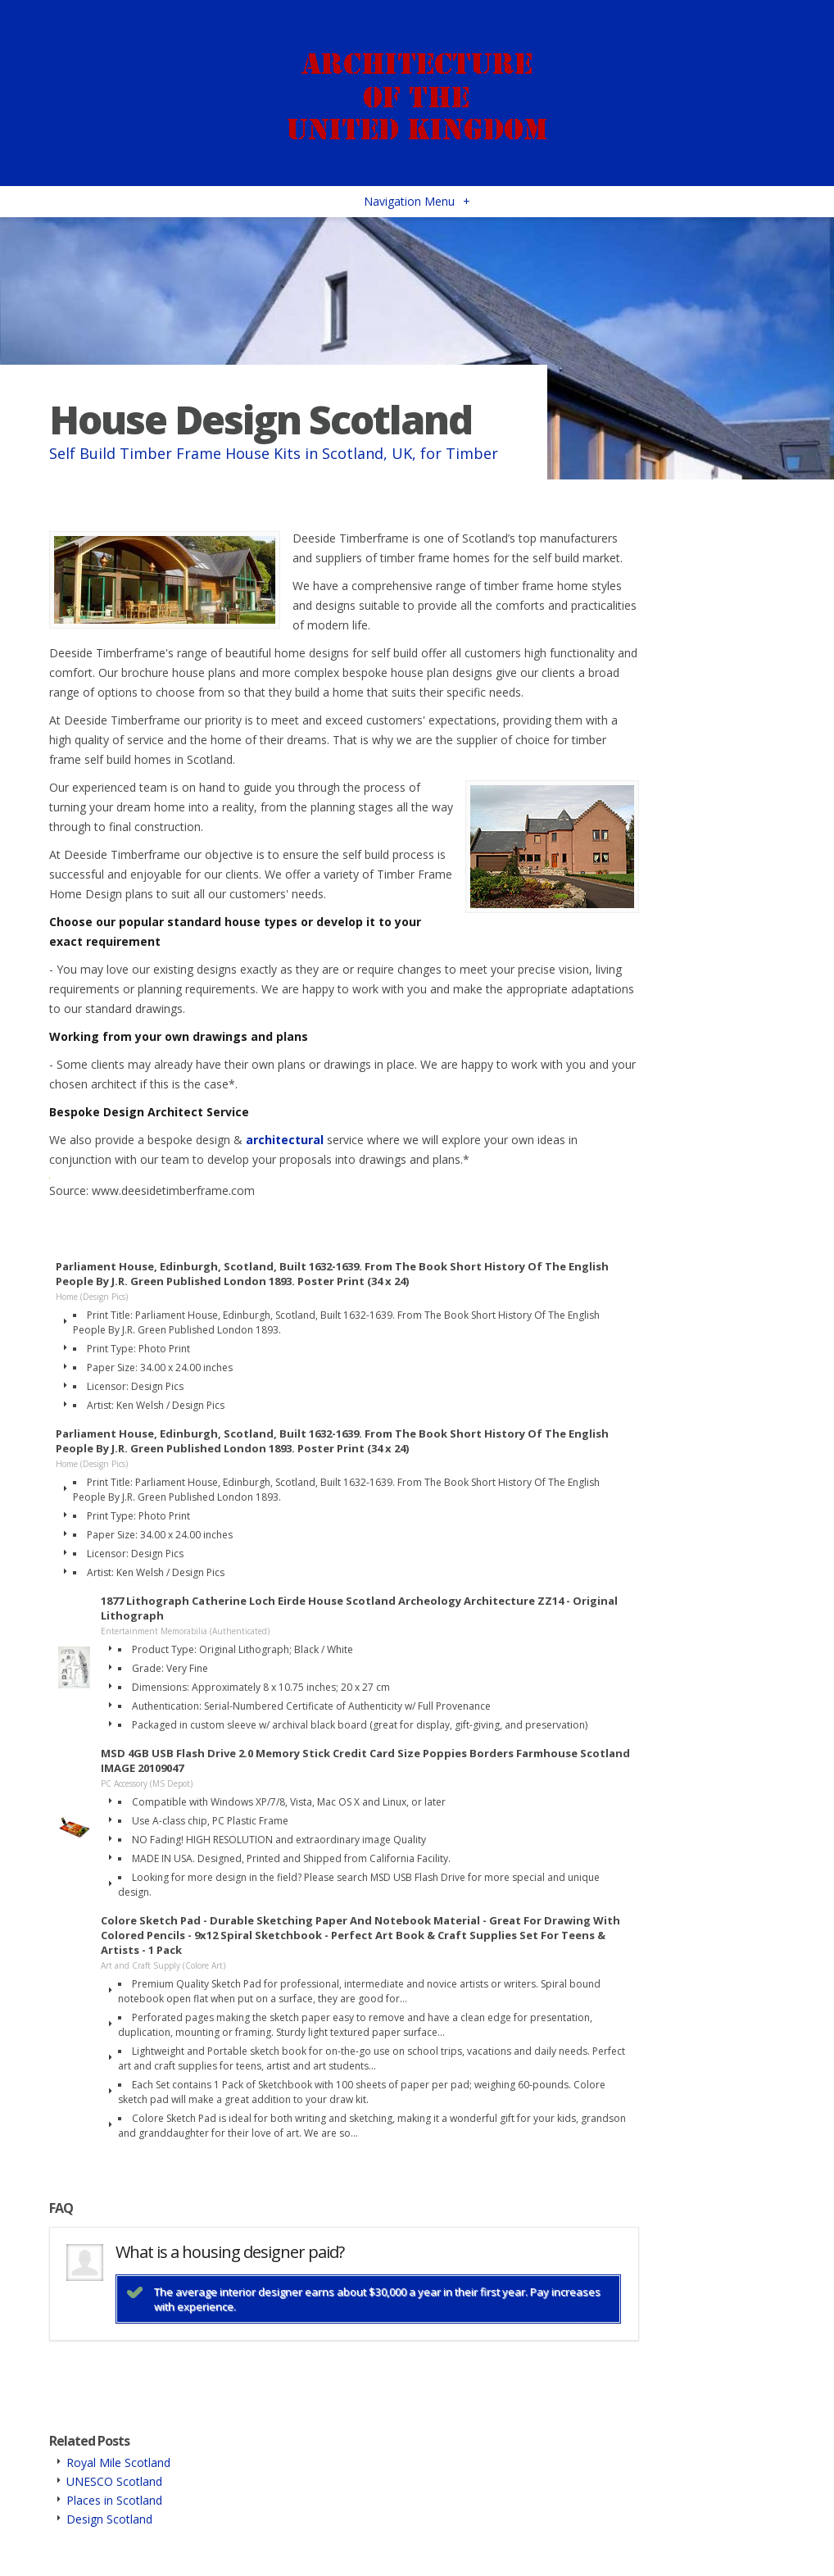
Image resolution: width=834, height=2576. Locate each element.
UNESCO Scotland (114, 2481)
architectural (285, 1139)
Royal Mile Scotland (118, 2462)
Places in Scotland (114, 2500)
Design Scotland (109, 2519)
